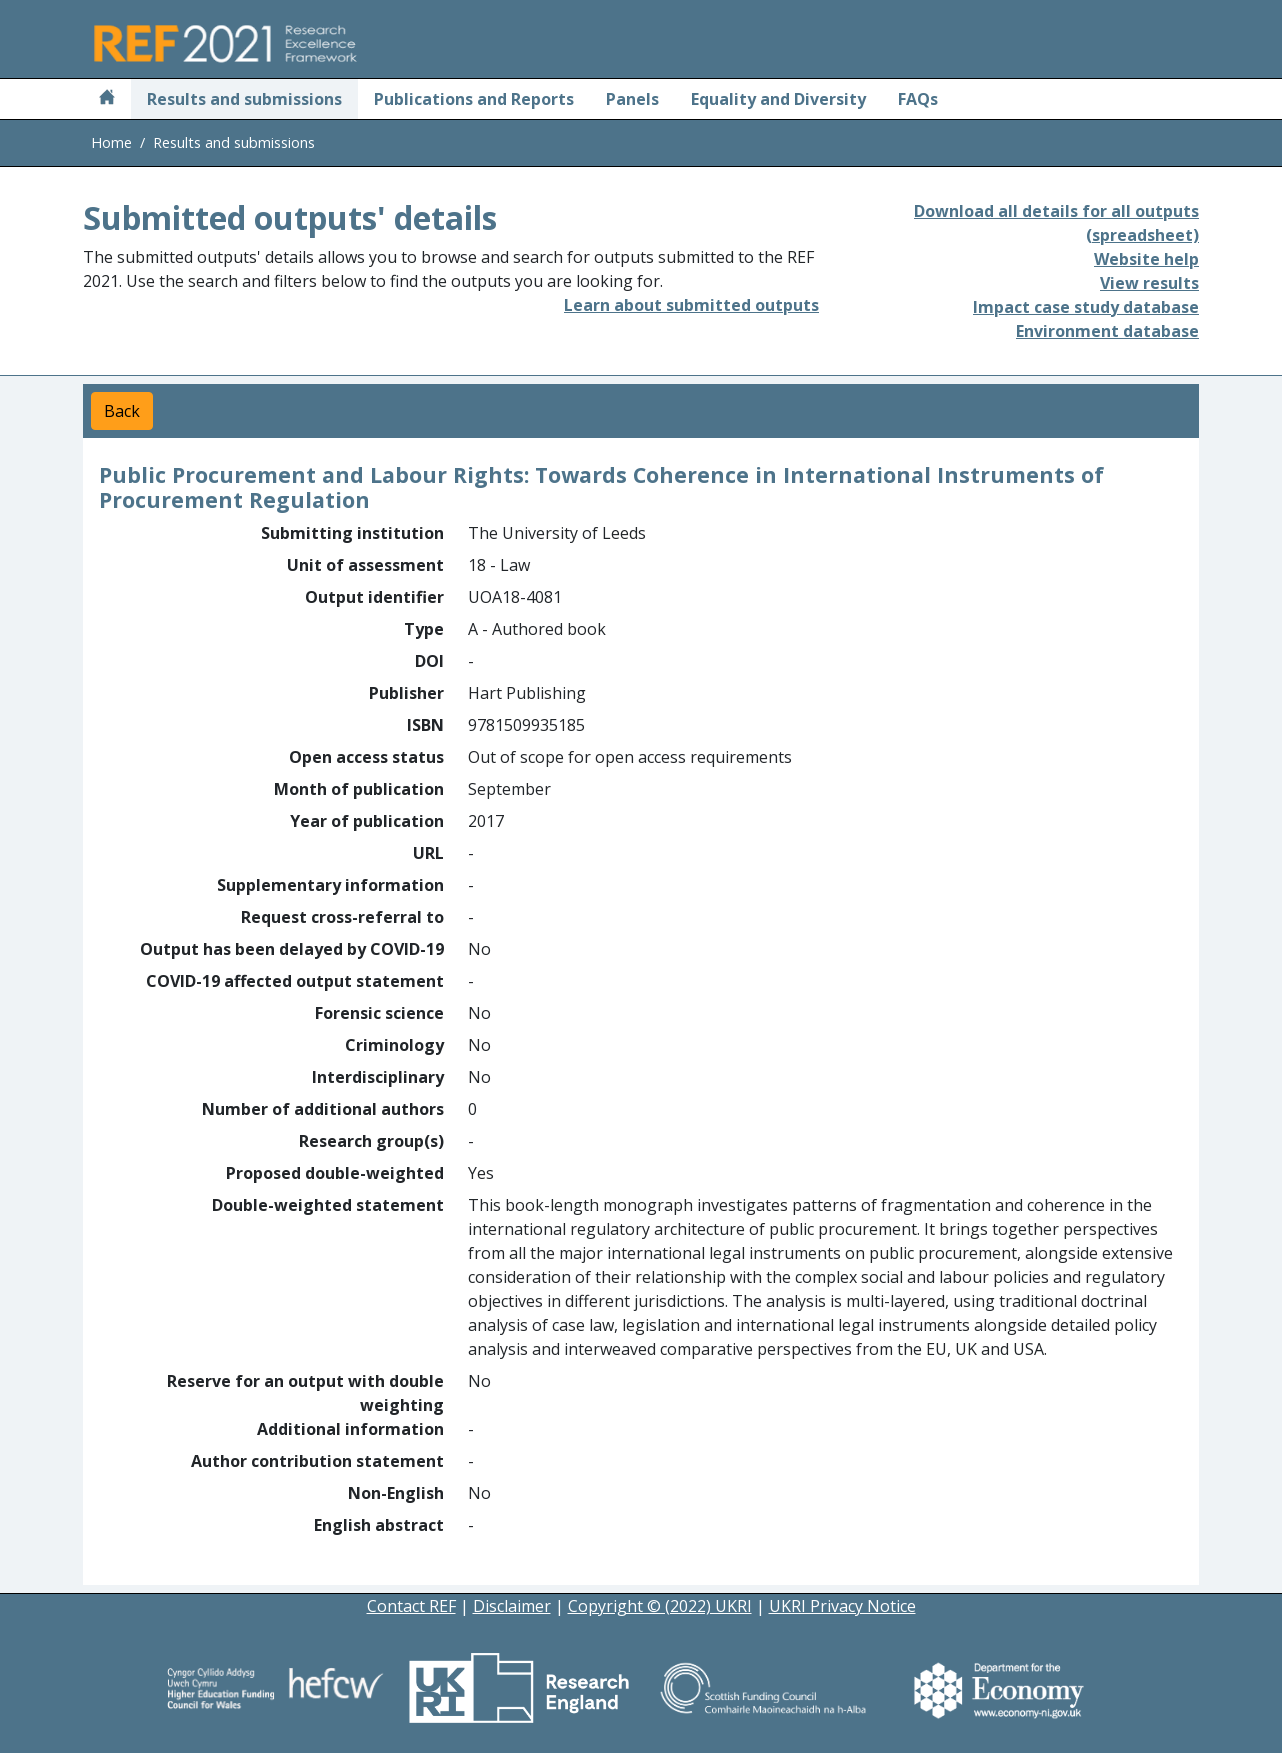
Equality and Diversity (778, 99)
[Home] (107, 99)
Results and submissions (244, 99)
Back (122, 411)
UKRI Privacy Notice (842, 1606)
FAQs (918, 99)
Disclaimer (512, 1606)
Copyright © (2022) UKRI (660, 1606)
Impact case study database (1086, 307)
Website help (1146, 259)
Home (111, 142)
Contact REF (411, 1606)
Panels (632, 99)
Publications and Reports (474, 99)
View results (1149, 283)
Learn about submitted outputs (691, 305)
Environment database (1107, 331)
